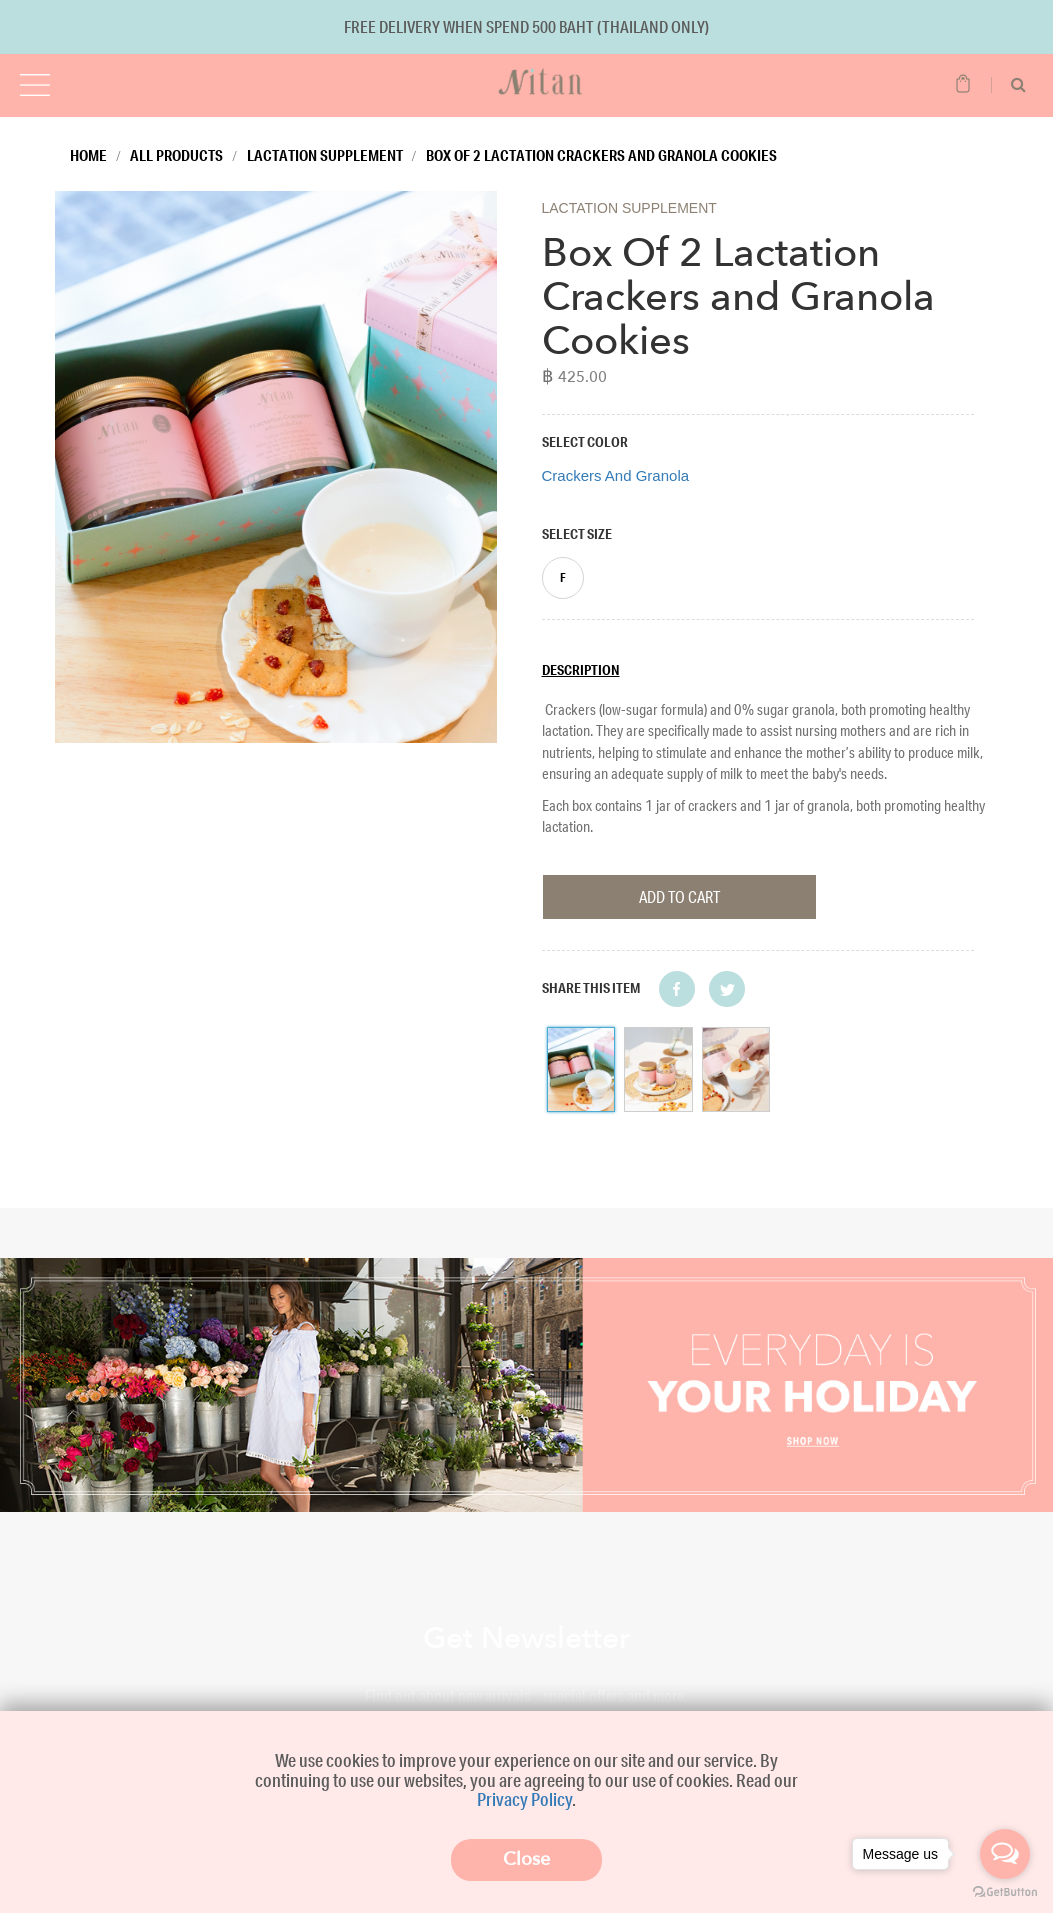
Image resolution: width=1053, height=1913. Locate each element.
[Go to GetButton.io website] (1005, 1892)
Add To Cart (679, 896)
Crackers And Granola (616, 475)
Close (526, 1859)
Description (581, 670)
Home (88, 155)
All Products (176, 155)
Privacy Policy (524, 1799)
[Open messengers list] (1005, 1854)
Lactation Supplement (325, 155)
